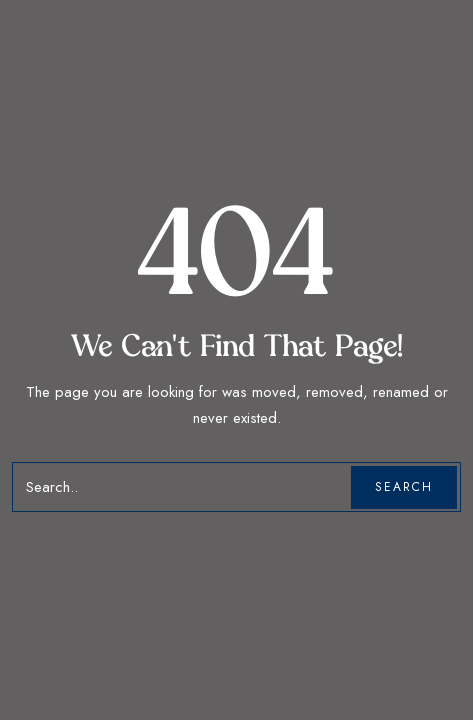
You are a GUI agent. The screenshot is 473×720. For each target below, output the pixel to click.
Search (404, 487)
